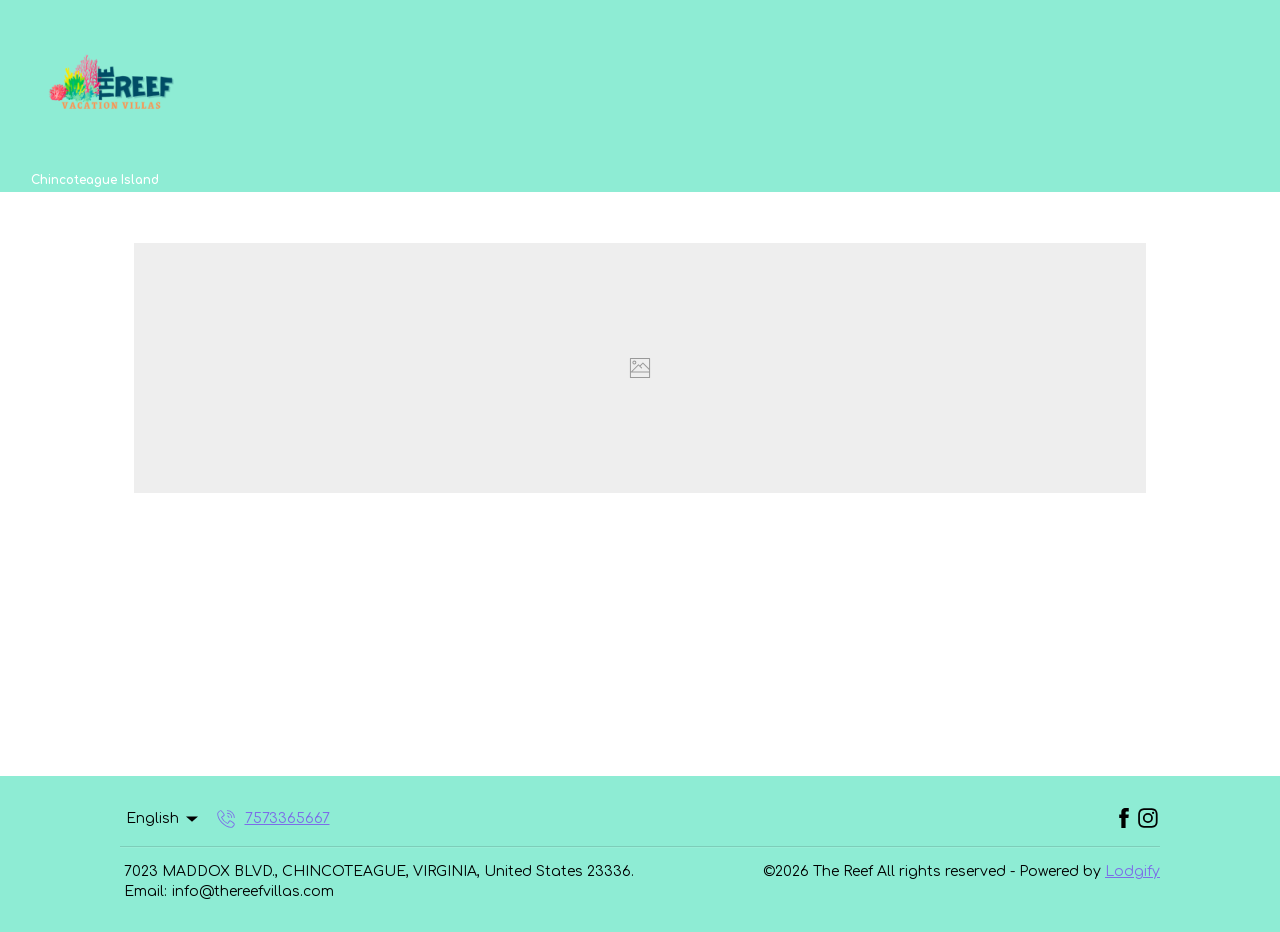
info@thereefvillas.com (253, 891)
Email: (145, 891)
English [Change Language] (163, 819)
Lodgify (1132, 871)
